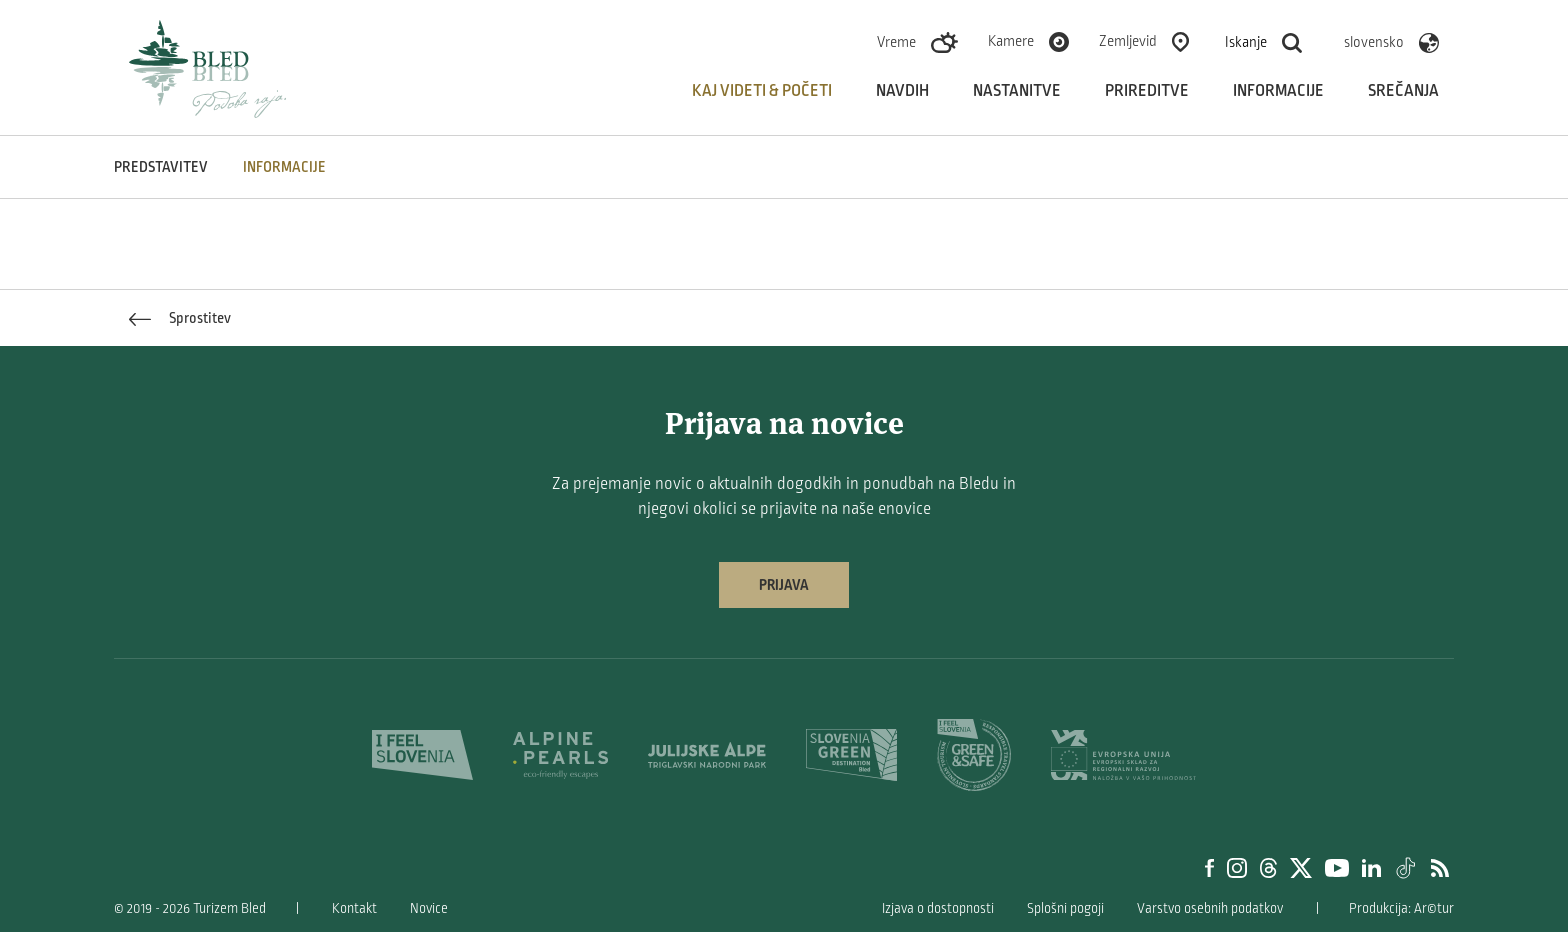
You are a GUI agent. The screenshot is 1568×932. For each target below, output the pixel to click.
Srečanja (1403, 91)
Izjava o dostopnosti (938, 908)
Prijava (784, 585)
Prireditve (1147, 91)
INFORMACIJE (284, 167)
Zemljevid (1128, 41)
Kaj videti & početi (762, 91)
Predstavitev (161, 167)
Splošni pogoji (1065, 908)
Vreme (896, 42)
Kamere (1011, 41)
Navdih (902, 91)
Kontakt (354, 908)
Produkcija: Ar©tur (1401, 908)
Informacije (1278, 91)
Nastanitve (1017, 91)
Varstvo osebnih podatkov (1210, 908)
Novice (429, 908)
